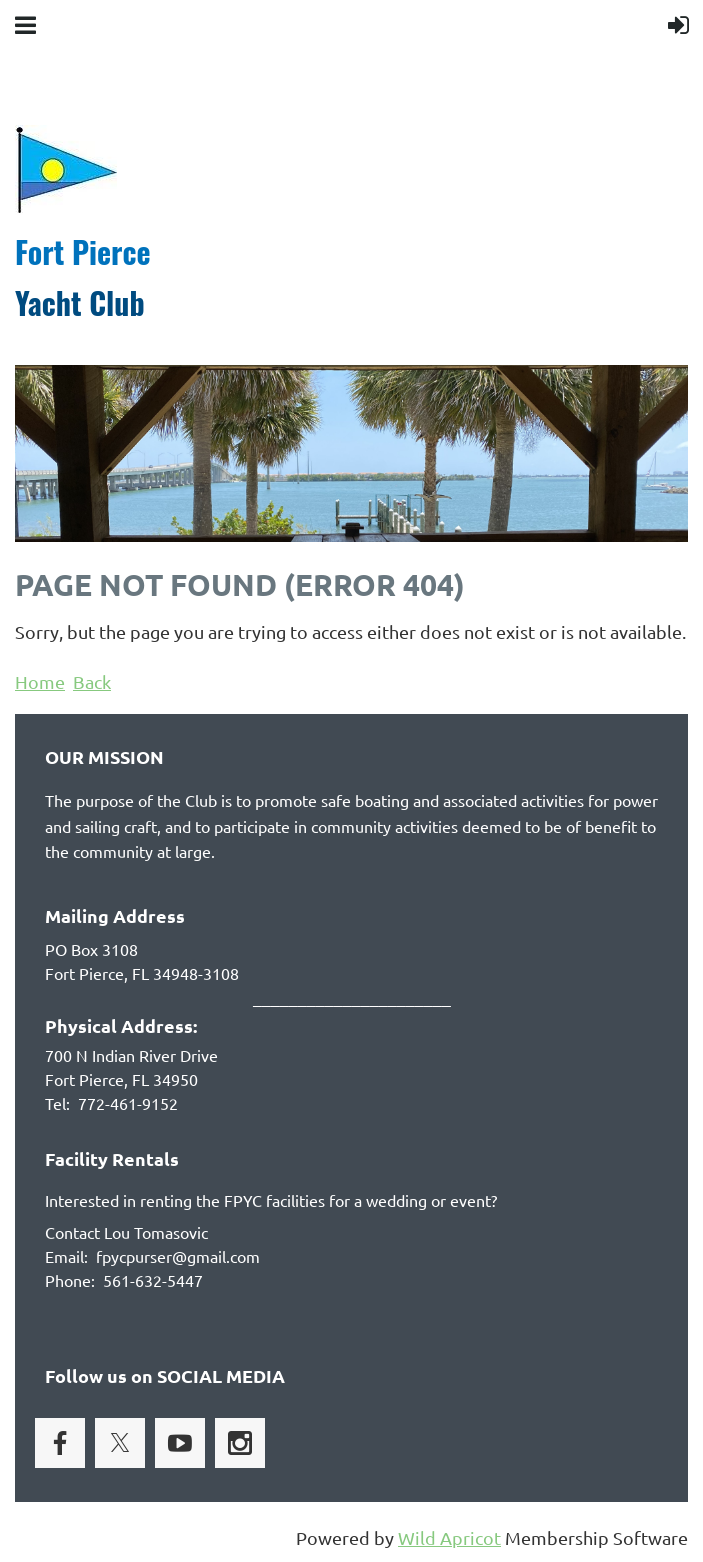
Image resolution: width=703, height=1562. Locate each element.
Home (40, 681)
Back (92, 681)
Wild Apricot (449, 1537)
